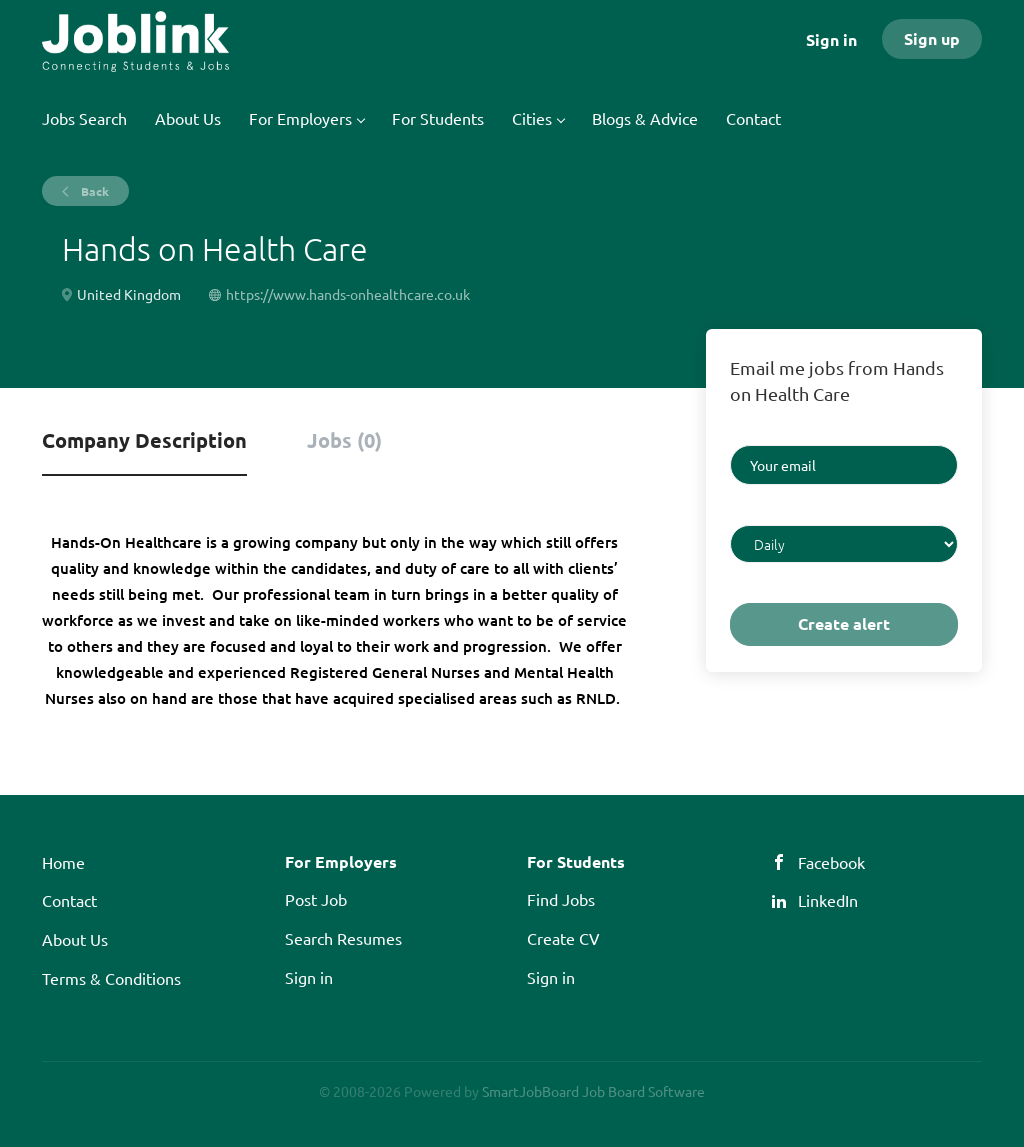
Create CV (563, 938)
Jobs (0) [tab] (344, 440)
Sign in (831, 39)
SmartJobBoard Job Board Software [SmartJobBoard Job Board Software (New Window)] (593, 1091)
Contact (69, 900)
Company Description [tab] (144, 440)
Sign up (932, 38)
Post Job (316, 899)
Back (93, 191)
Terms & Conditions (111, 978)
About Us (75, 939)
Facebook (831, 862)
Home (63, 862)
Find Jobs (561, 899)
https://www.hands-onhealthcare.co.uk (348, 294)
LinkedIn (828, 900)
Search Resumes (343, 938)
